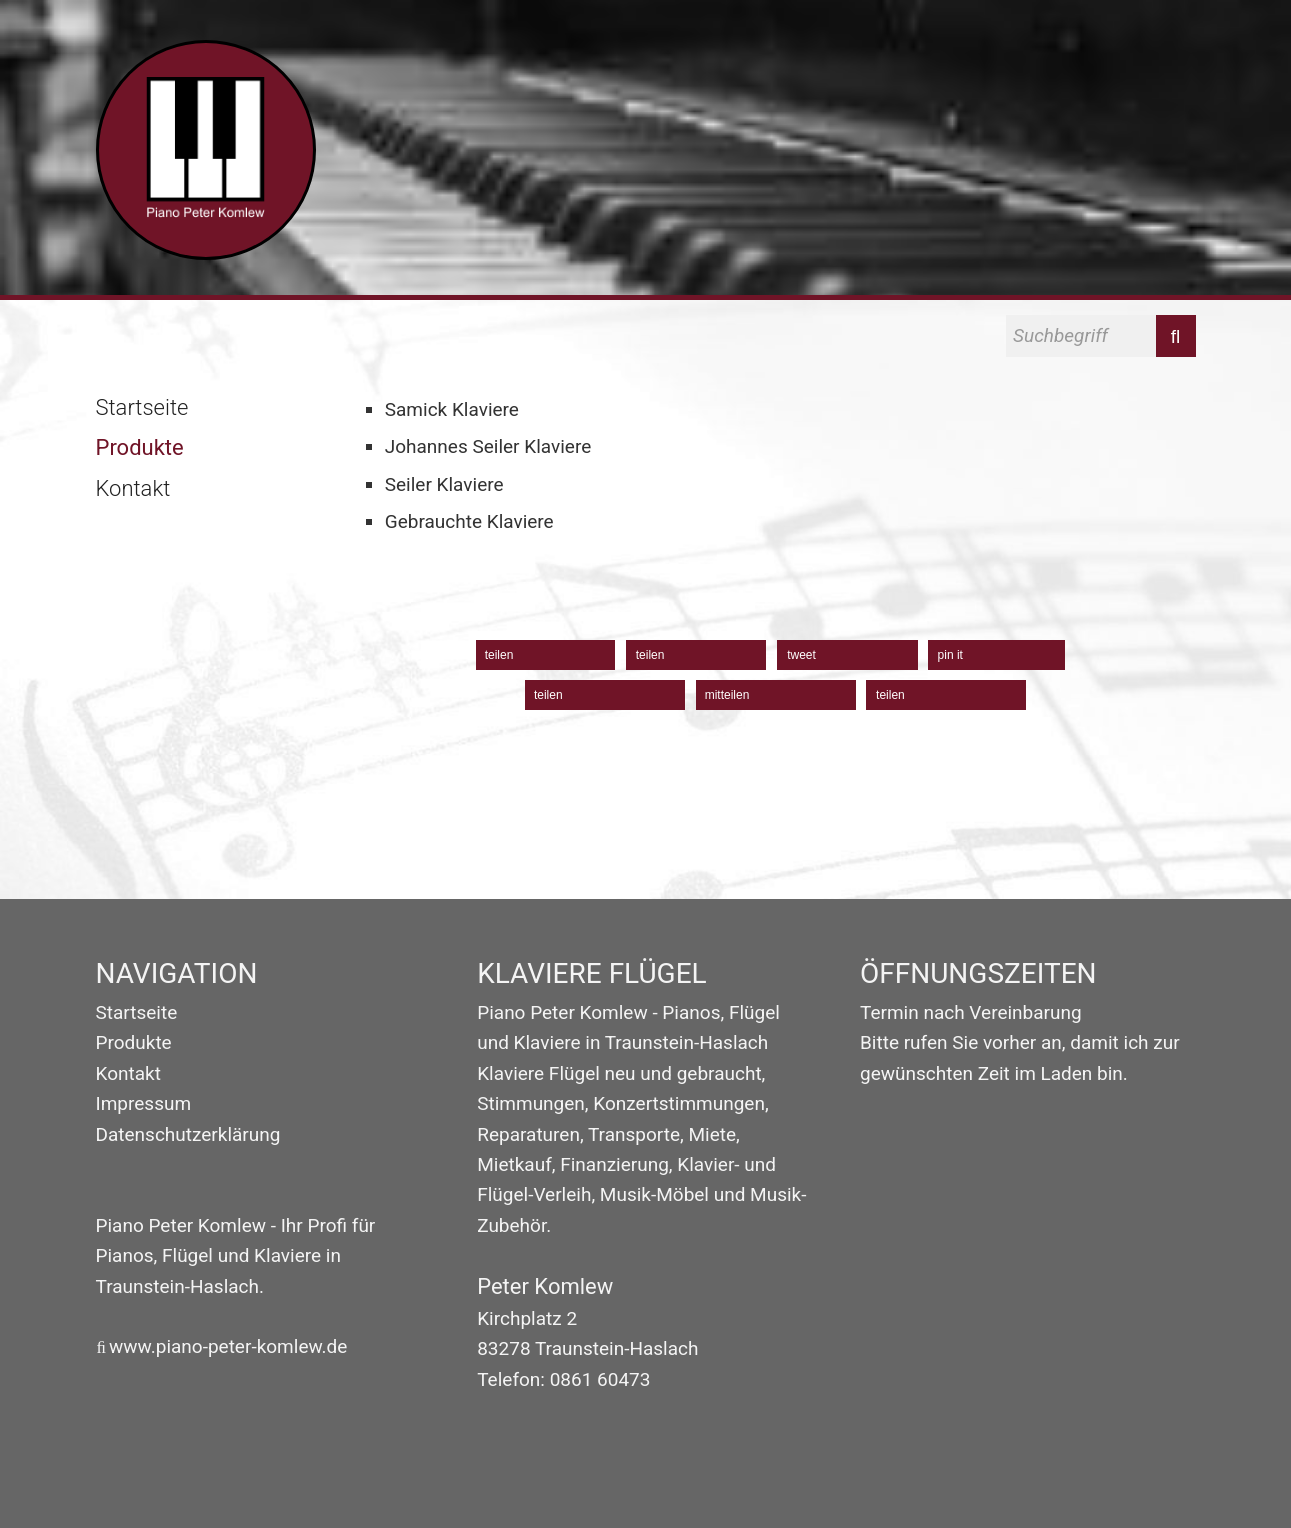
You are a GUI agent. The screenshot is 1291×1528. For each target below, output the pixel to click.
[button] (546, 655)
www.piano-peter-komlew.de (228, 1346)
